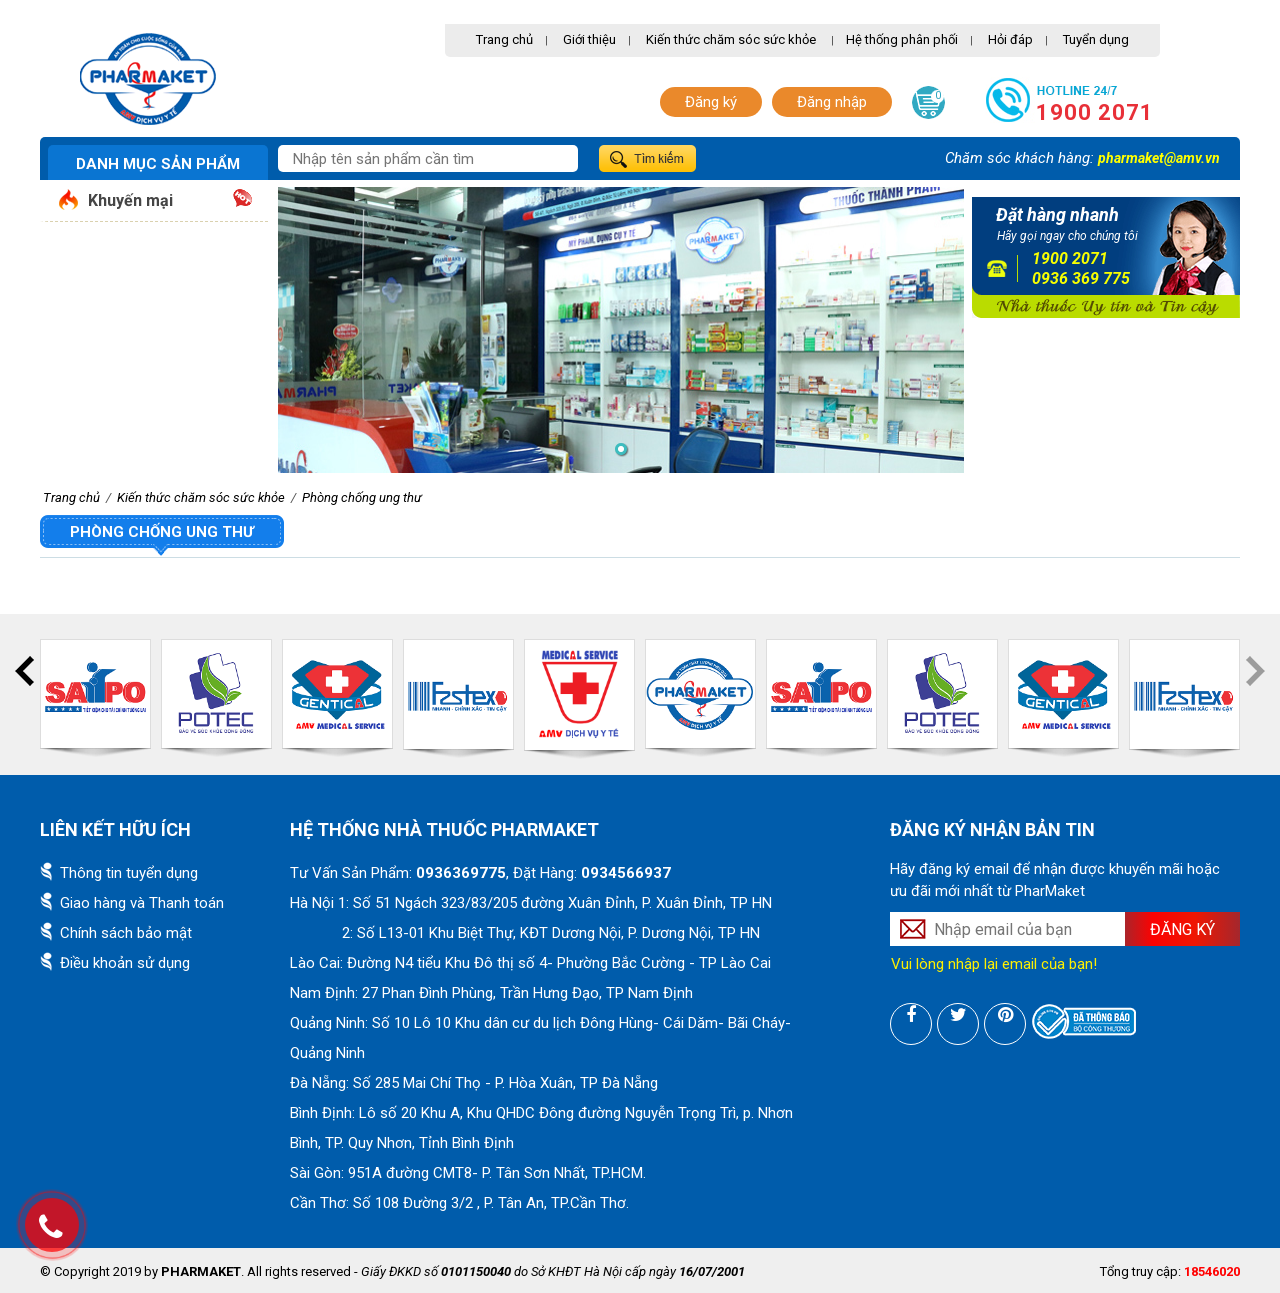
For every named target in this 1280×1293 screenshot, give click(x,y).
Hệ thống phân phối (902, 39)
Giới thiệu (589, 39)
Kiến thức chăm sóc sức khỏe (731, 39)
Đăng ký (711, 102)
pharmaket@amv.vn (1159, 158)
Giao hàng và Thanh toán (142, 903)
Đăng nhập (832, 102)
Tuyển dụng (1096, 39)
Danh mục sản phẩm (158, 164)
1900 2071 (1095, 112)
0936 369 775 (1081, 278)
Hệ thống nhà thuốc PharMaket (444, 829)
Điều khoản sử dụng (125, 963)
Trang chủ (504, 39)
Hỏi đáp (1010, 39)
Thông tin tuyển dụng (129, 873)
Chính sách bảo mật (126, 933)
